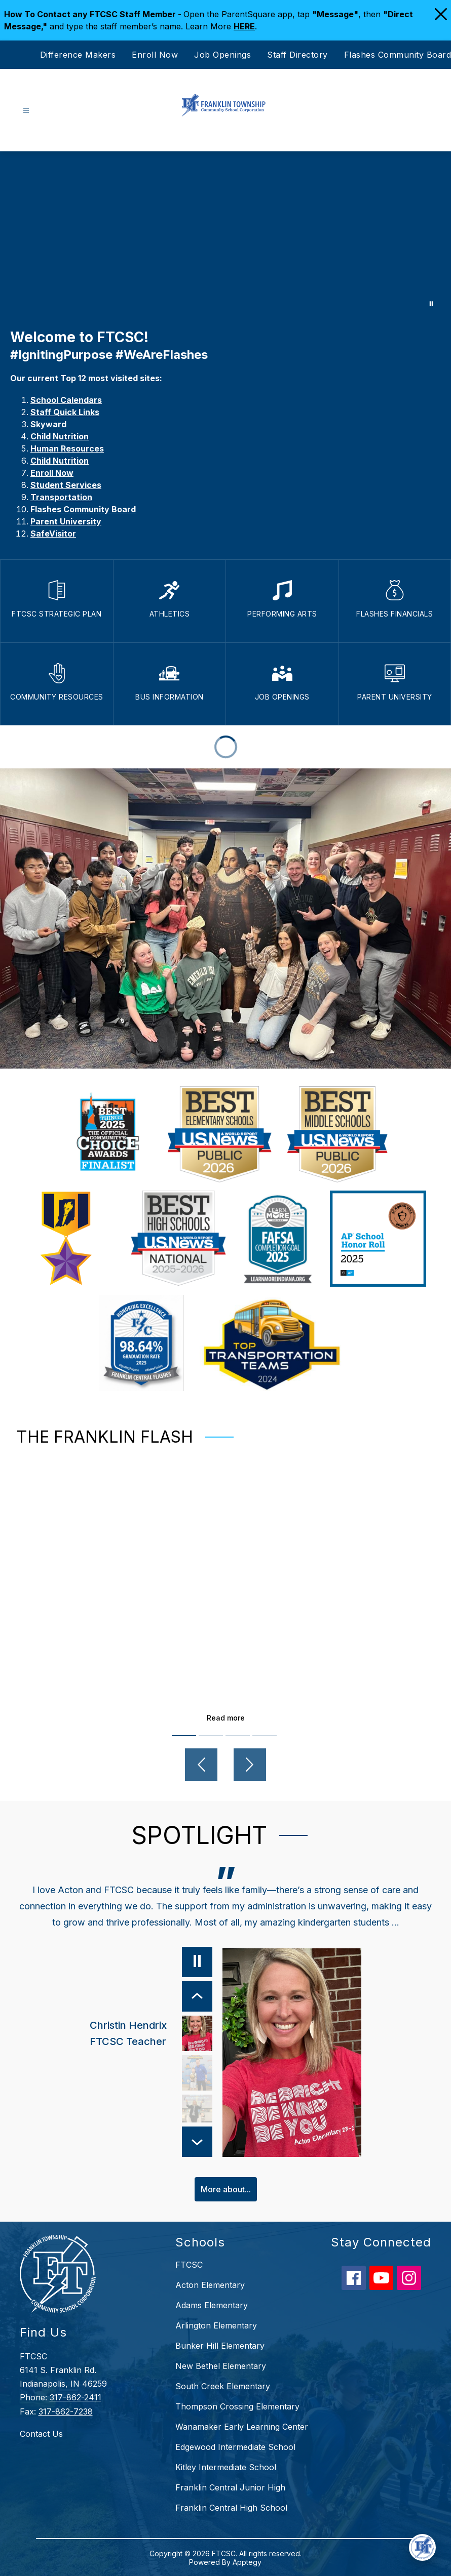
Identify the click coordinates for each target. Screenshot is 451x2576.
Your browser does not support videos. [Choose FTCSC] (225, 234)
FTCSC (189, 2264)
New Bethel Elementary (220, 2365)
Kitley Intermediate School (225, 2467)
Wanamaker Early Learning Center (241, 2426)
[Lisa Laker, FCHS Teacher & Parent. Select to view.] (196, 2112)
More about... (226, 2189)
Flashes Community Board (398, 55)
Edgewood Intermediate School (235, 2446)
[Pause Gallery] (431, 304)
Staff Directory (297, 55)
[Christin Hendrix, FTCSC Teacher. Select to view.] (150, 2033)
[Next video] (250, 1764)
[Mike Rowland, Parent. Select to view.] (196, 2073)
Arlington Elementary (216, 2325)
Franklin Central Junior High (230, 2487)
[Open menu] (26, 110)
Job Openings (222, 55)
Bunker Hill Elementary (220, 2345)
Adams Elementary (211, 2305)
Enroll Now (155, 55)
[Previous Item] (196, 1996)
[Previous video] (201, 1764)
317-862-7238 (66, 2411)
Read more (226, 1717)
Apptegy (247, 2561)
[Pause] (196, 1962)
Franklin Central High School (231, 2507)
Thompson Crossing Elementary (237, 2406)
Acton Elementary (210, 2284)
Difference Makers (78, 55)
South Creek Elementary (222, 2386)
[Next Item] (196, 2141)
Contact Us (41, 2433)
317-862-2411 (75, 2397)
